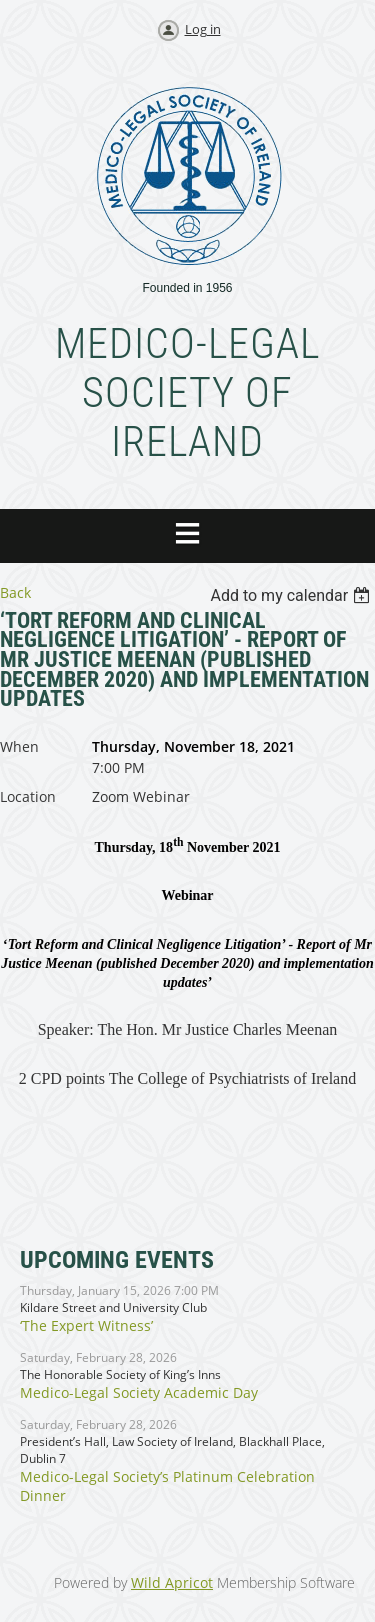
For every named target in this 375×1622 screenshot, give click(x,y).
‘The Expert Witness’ (86, 1325)
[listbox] (292, 595)
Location (28, 796)
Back (15, 592)
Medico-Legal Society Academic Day (139, 1392)
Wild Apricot (172, 1582)
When (19, 746)
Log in (203, 29)
